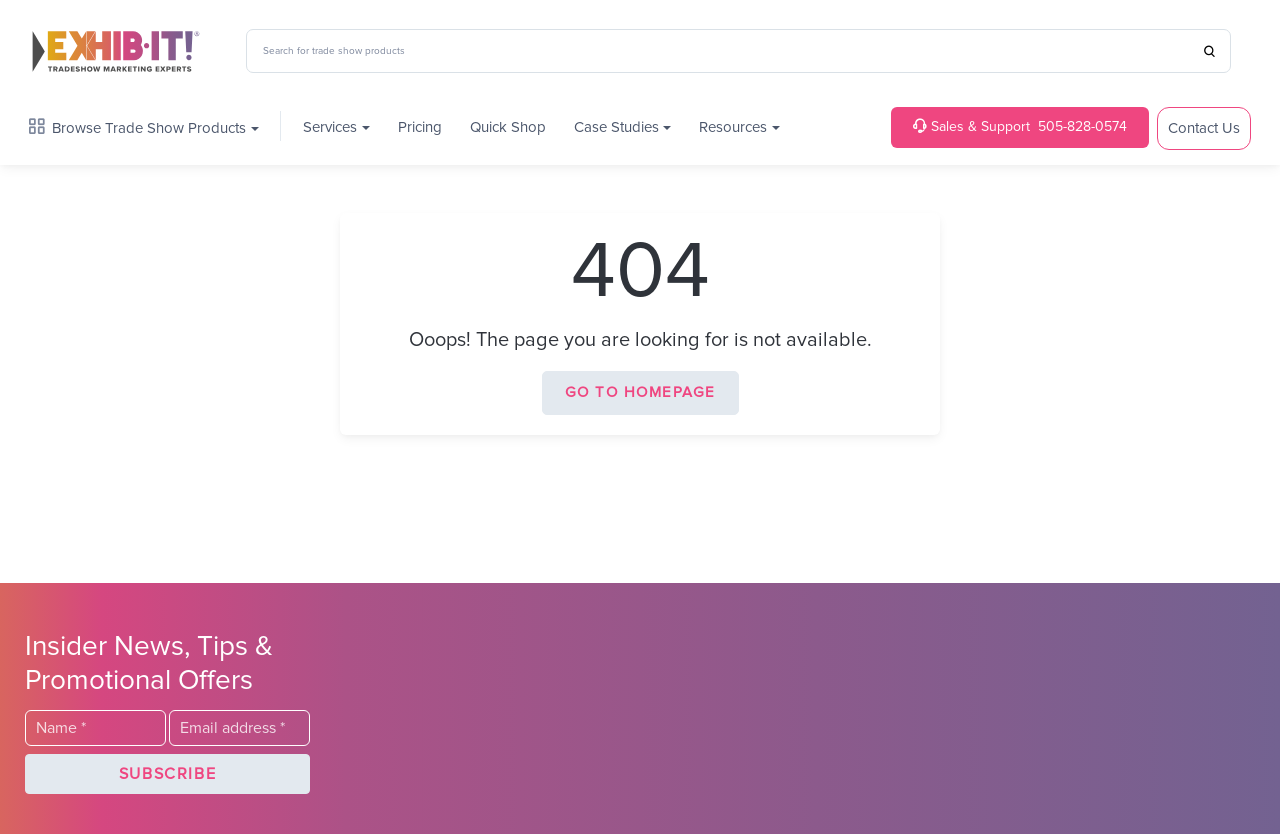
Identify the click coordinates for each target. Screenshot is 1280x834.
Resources (733, 127)
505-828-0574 (1020, 126)
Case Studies (616, 127)
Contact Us (1204, 128)
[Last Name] (95, 728)
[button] (167, 774)
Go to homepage (640, 392)
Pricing (420, 127)
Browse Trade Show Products (137, 127)
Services (330, 127)
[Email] (239, 728)
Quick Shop (508, 127)
